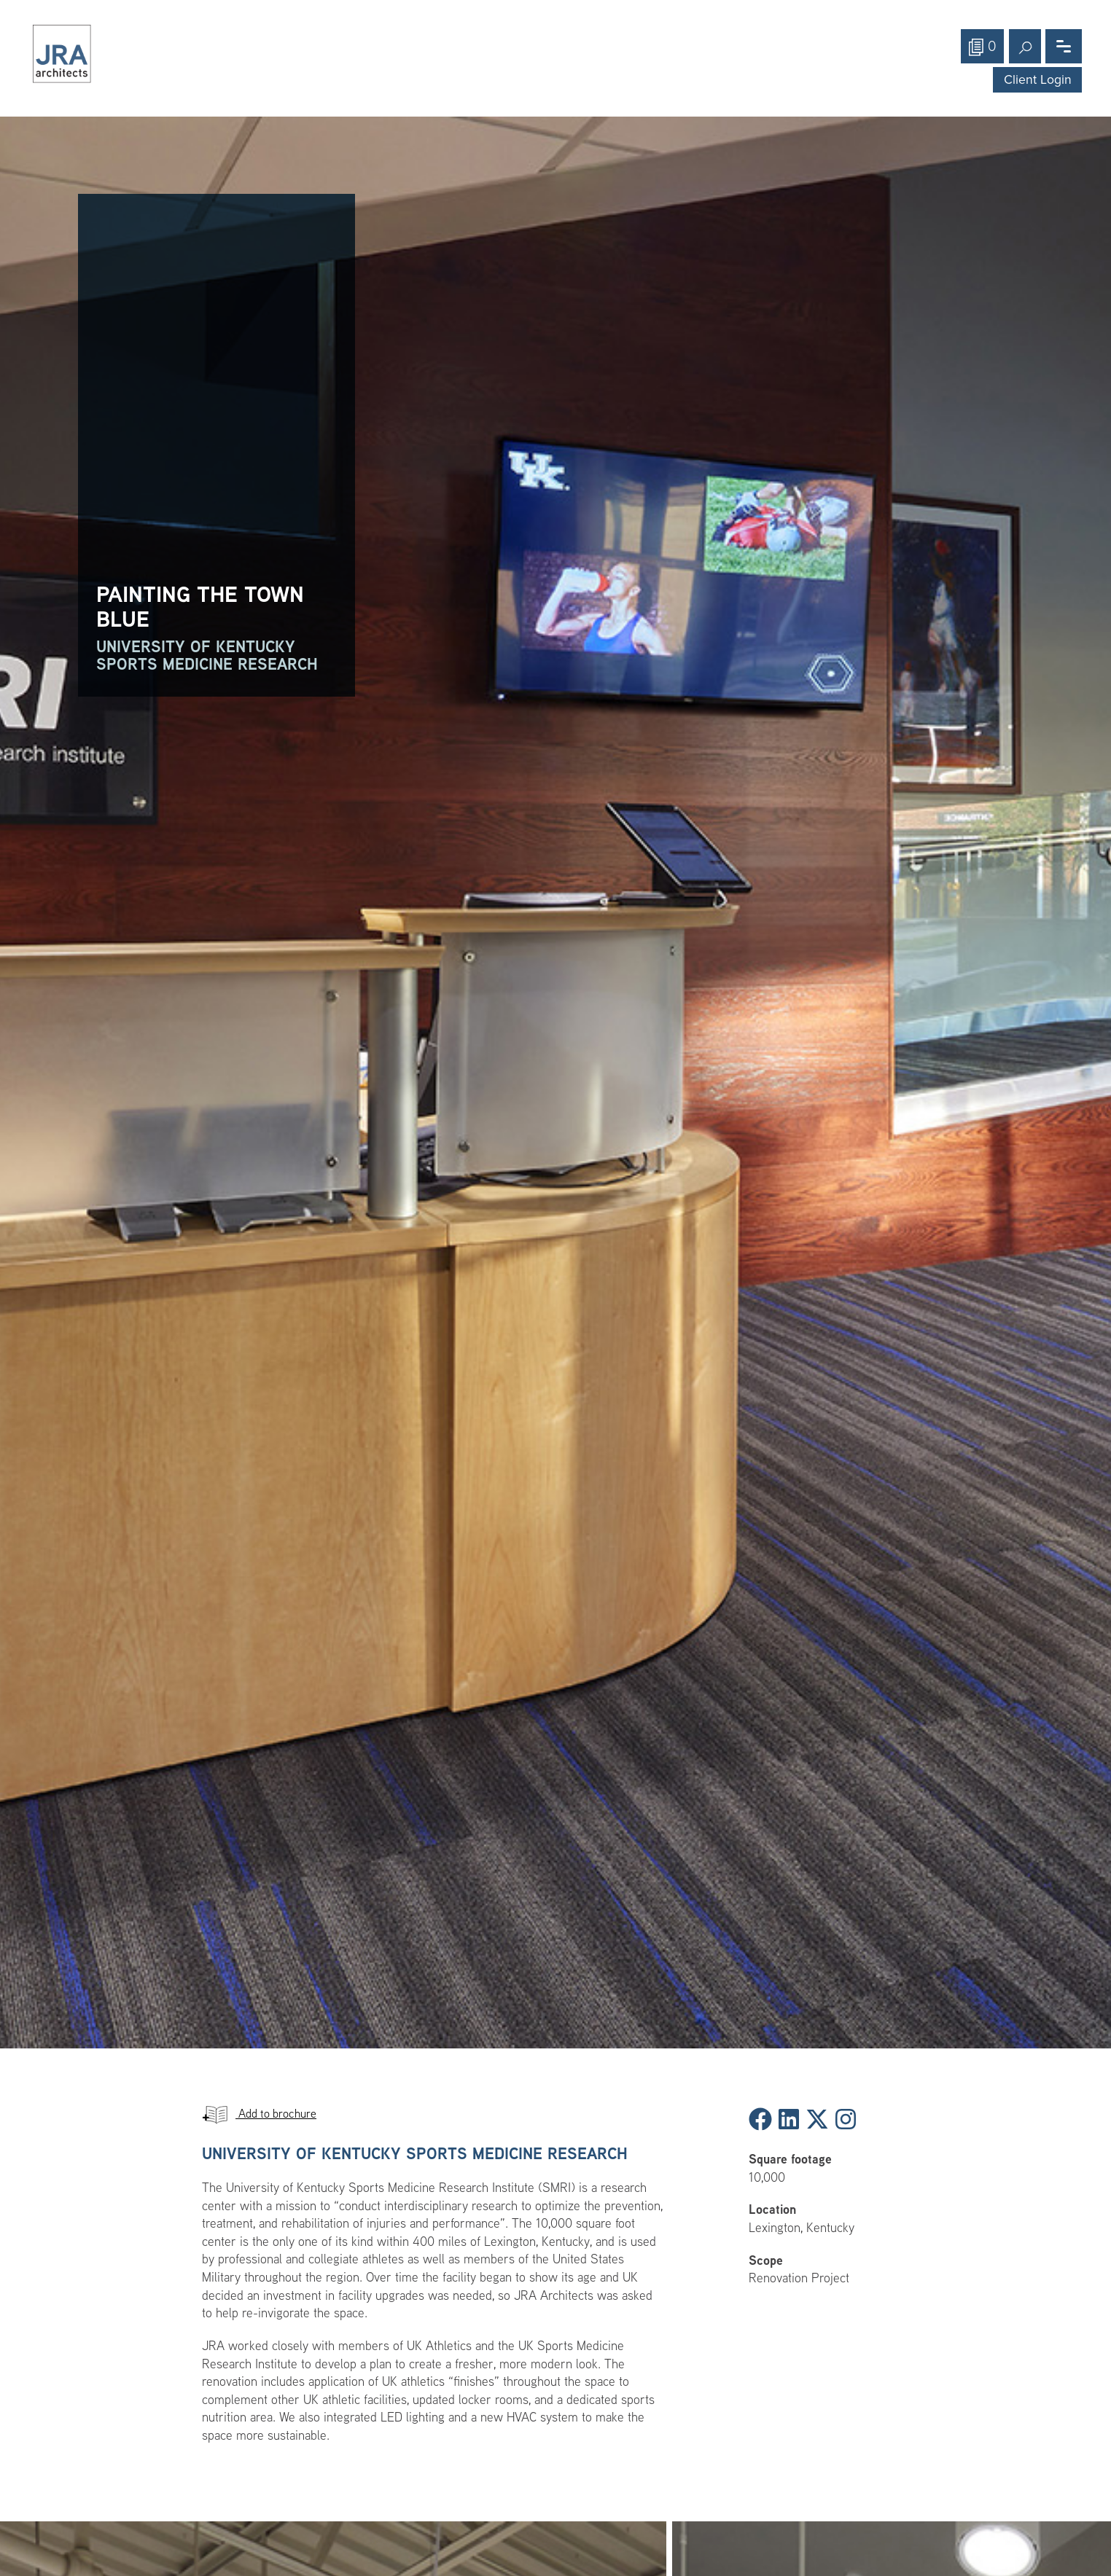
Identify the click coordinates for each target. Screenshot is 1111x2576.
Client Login (1038, 79)
